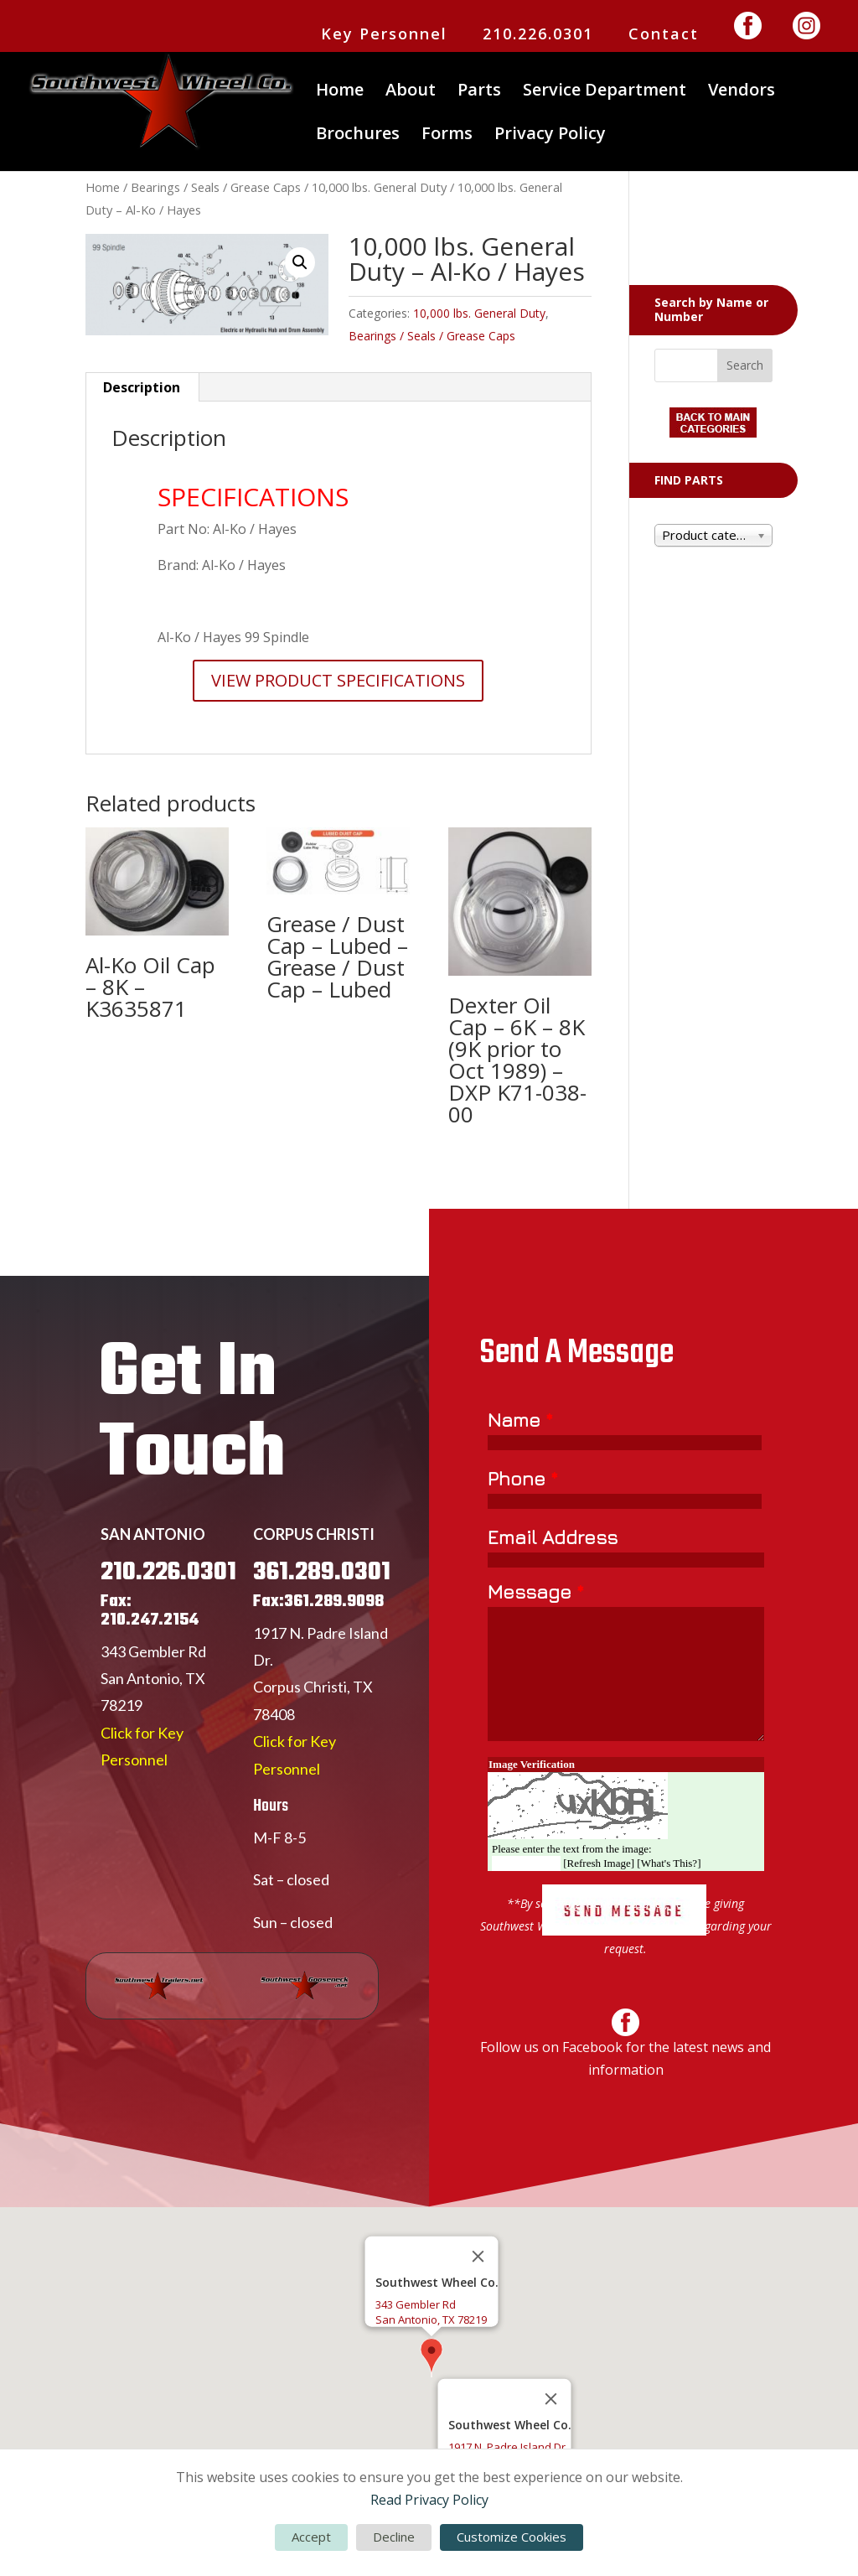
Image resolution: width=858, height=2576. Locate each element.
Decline (394, 2536)
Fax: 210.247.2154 (150, 1678)
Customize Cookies (511, 2536)
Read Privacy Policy (429, 2499)
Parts (479, 92)
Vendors (741, 92)
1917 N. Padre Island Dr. (508, 2446)
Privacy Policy (550, 135)
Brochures (358, 135)
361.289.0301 (321, 1640)
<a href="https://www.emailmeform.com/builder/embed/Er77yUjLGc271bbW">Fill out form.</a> (626, 1726)
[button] (300, 262)
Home (340, 92)
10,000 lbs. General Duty (379, 187)
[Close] (478, 2257)
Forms (447, 135)
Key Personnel (384, 35)
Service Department (604, 92)
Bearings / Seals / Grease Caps (216, 187)
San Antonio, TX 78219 (431, 2319)
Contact (663, 35)
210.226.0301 (538, 35)
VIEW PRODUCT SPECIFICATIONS (338, 680)
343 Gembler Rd (153, 1719)
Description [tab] (141, 387)
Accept (311, 2536)
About (410, 92)
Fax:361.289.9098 (318, 1669)
